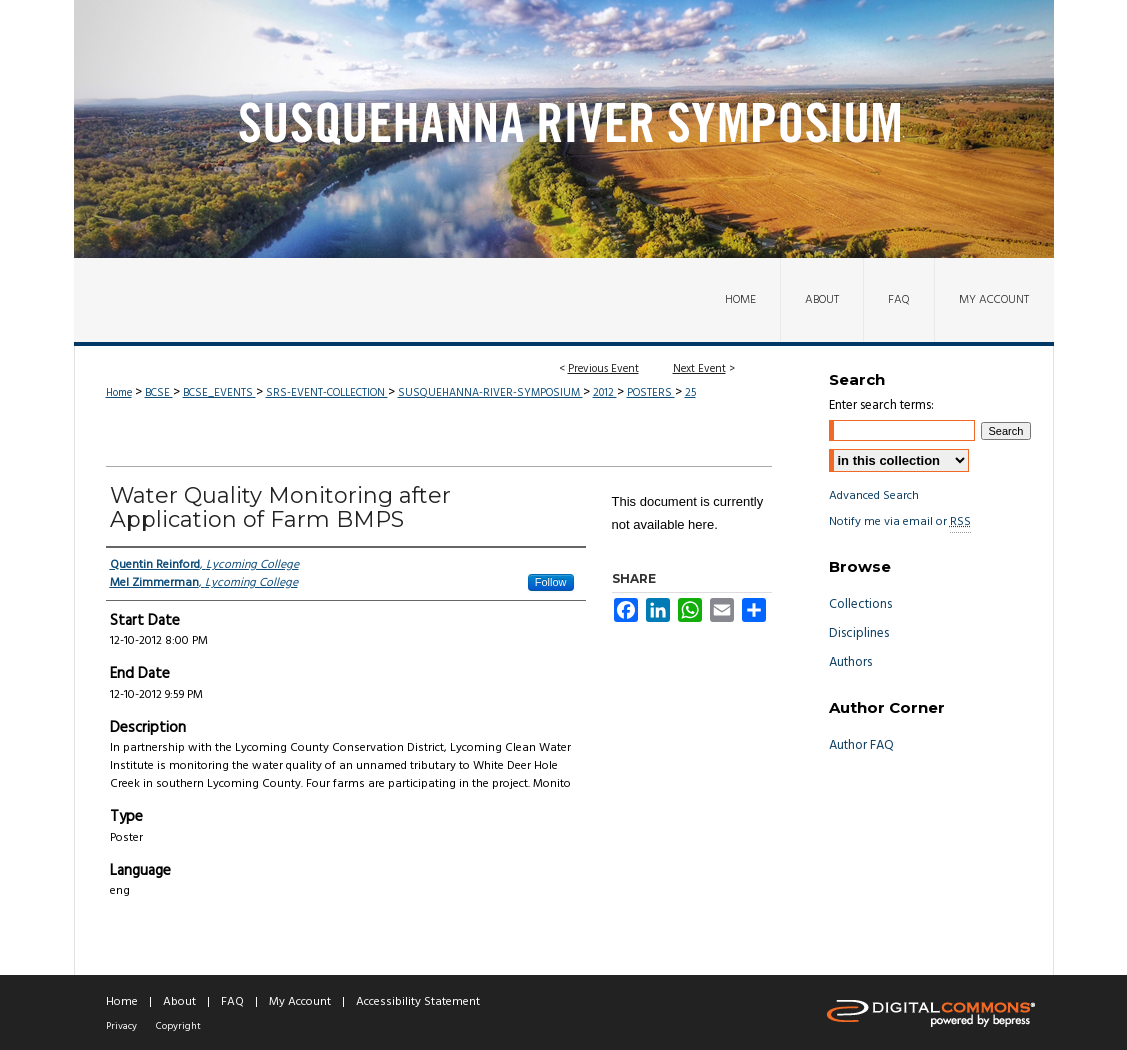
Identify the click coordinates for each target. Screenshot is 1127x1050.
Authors (850, 662)
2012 (605, 393)
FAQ (232, 1002)
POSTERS (651, 393)
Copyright (178, 1026)
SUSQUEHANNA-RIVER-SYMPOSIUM (490, 393)
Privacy (121, 1026)
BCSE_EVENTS (219, 393)
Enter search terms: (881, 405)
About (179, 1002)
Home (119, 393)
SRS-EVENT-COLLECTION (327, 393)
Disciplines (859, 633)
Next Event (699, 369)
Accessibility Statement (418, 1002)
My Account (300, 1002)
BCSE (159, 393)
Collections (860, 604)
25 (690, 393)
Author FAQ (861, 745)
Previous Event (603, 369)
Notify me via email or (900, 522)
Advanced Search (874, 496)
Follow (551, 582)
